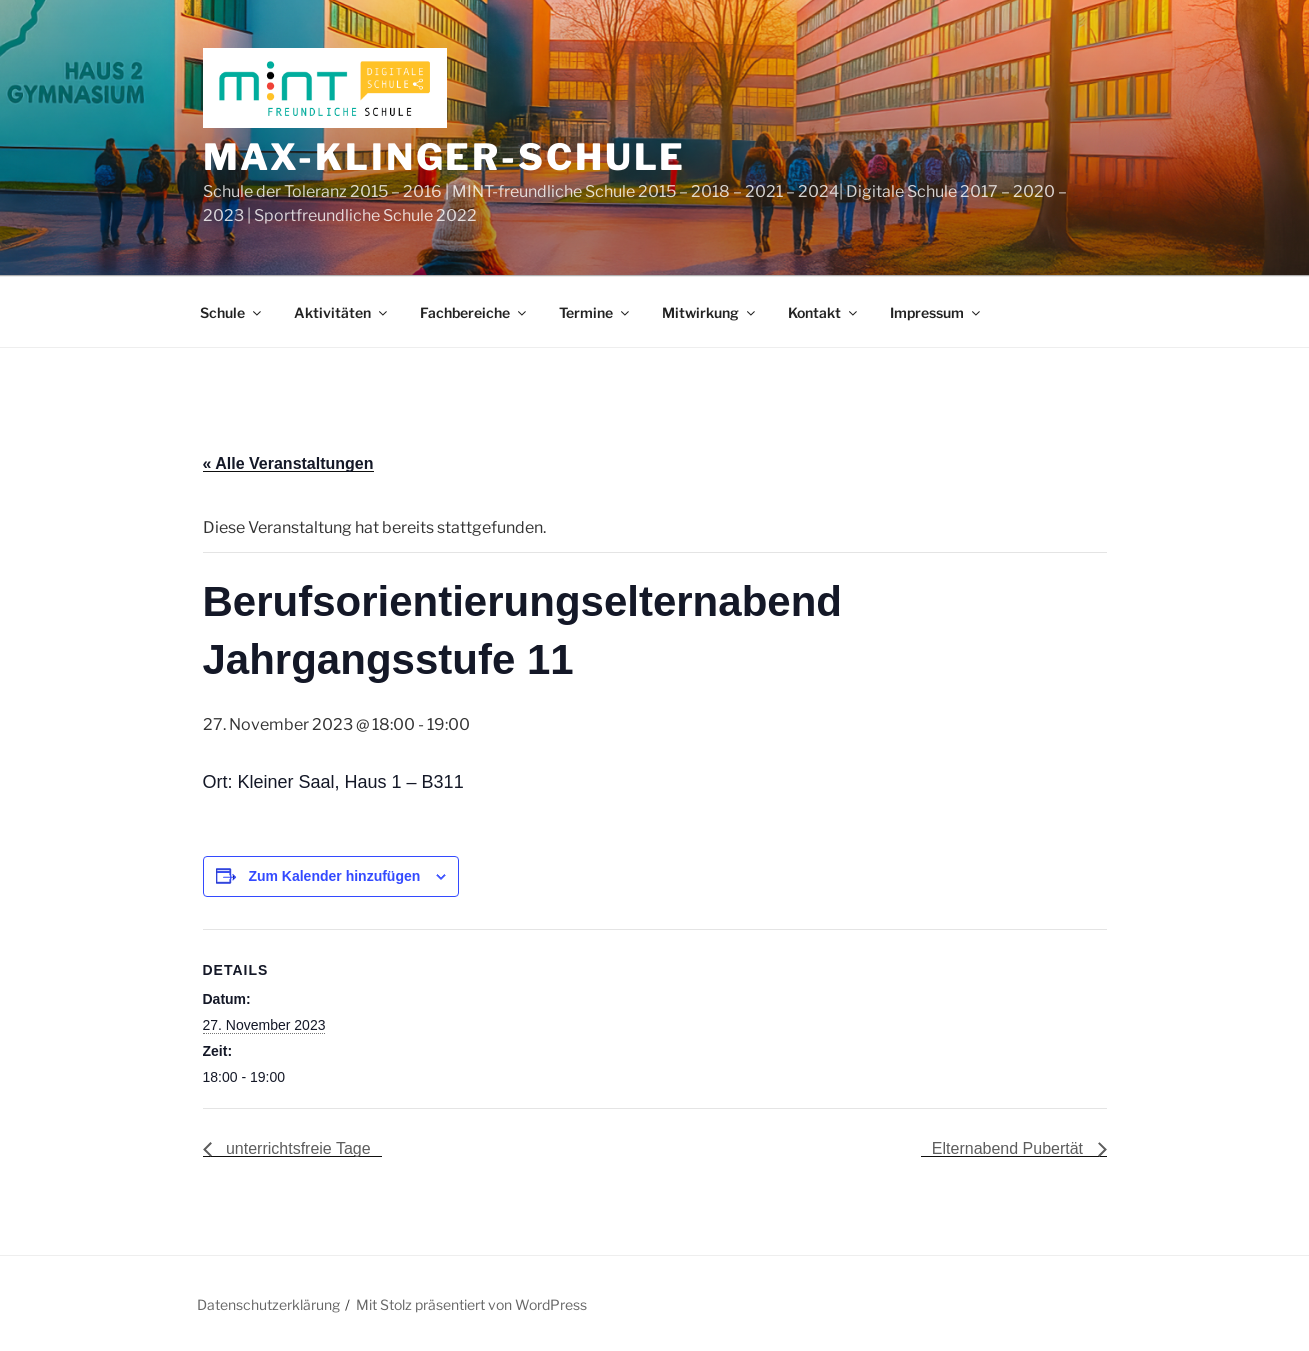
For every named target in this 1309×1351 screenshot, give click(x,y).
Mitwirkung (710, 312)
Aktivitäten (342, 312)
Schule (232, 312)
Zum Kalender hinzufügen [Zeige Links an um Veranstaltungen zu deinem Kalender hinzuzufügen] (334, 876)
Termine (595, 312)
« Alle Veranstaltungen (288, 463)
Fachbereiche (474, 312)
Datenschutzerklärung (268, 1304)
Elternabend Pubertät (1010, 1148)
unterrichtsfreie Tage (296, 1148)
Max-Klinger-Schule (445, 157)
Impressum (936, 312)
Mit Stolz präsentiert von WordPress (471, 1304)
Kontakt (824, 312)
